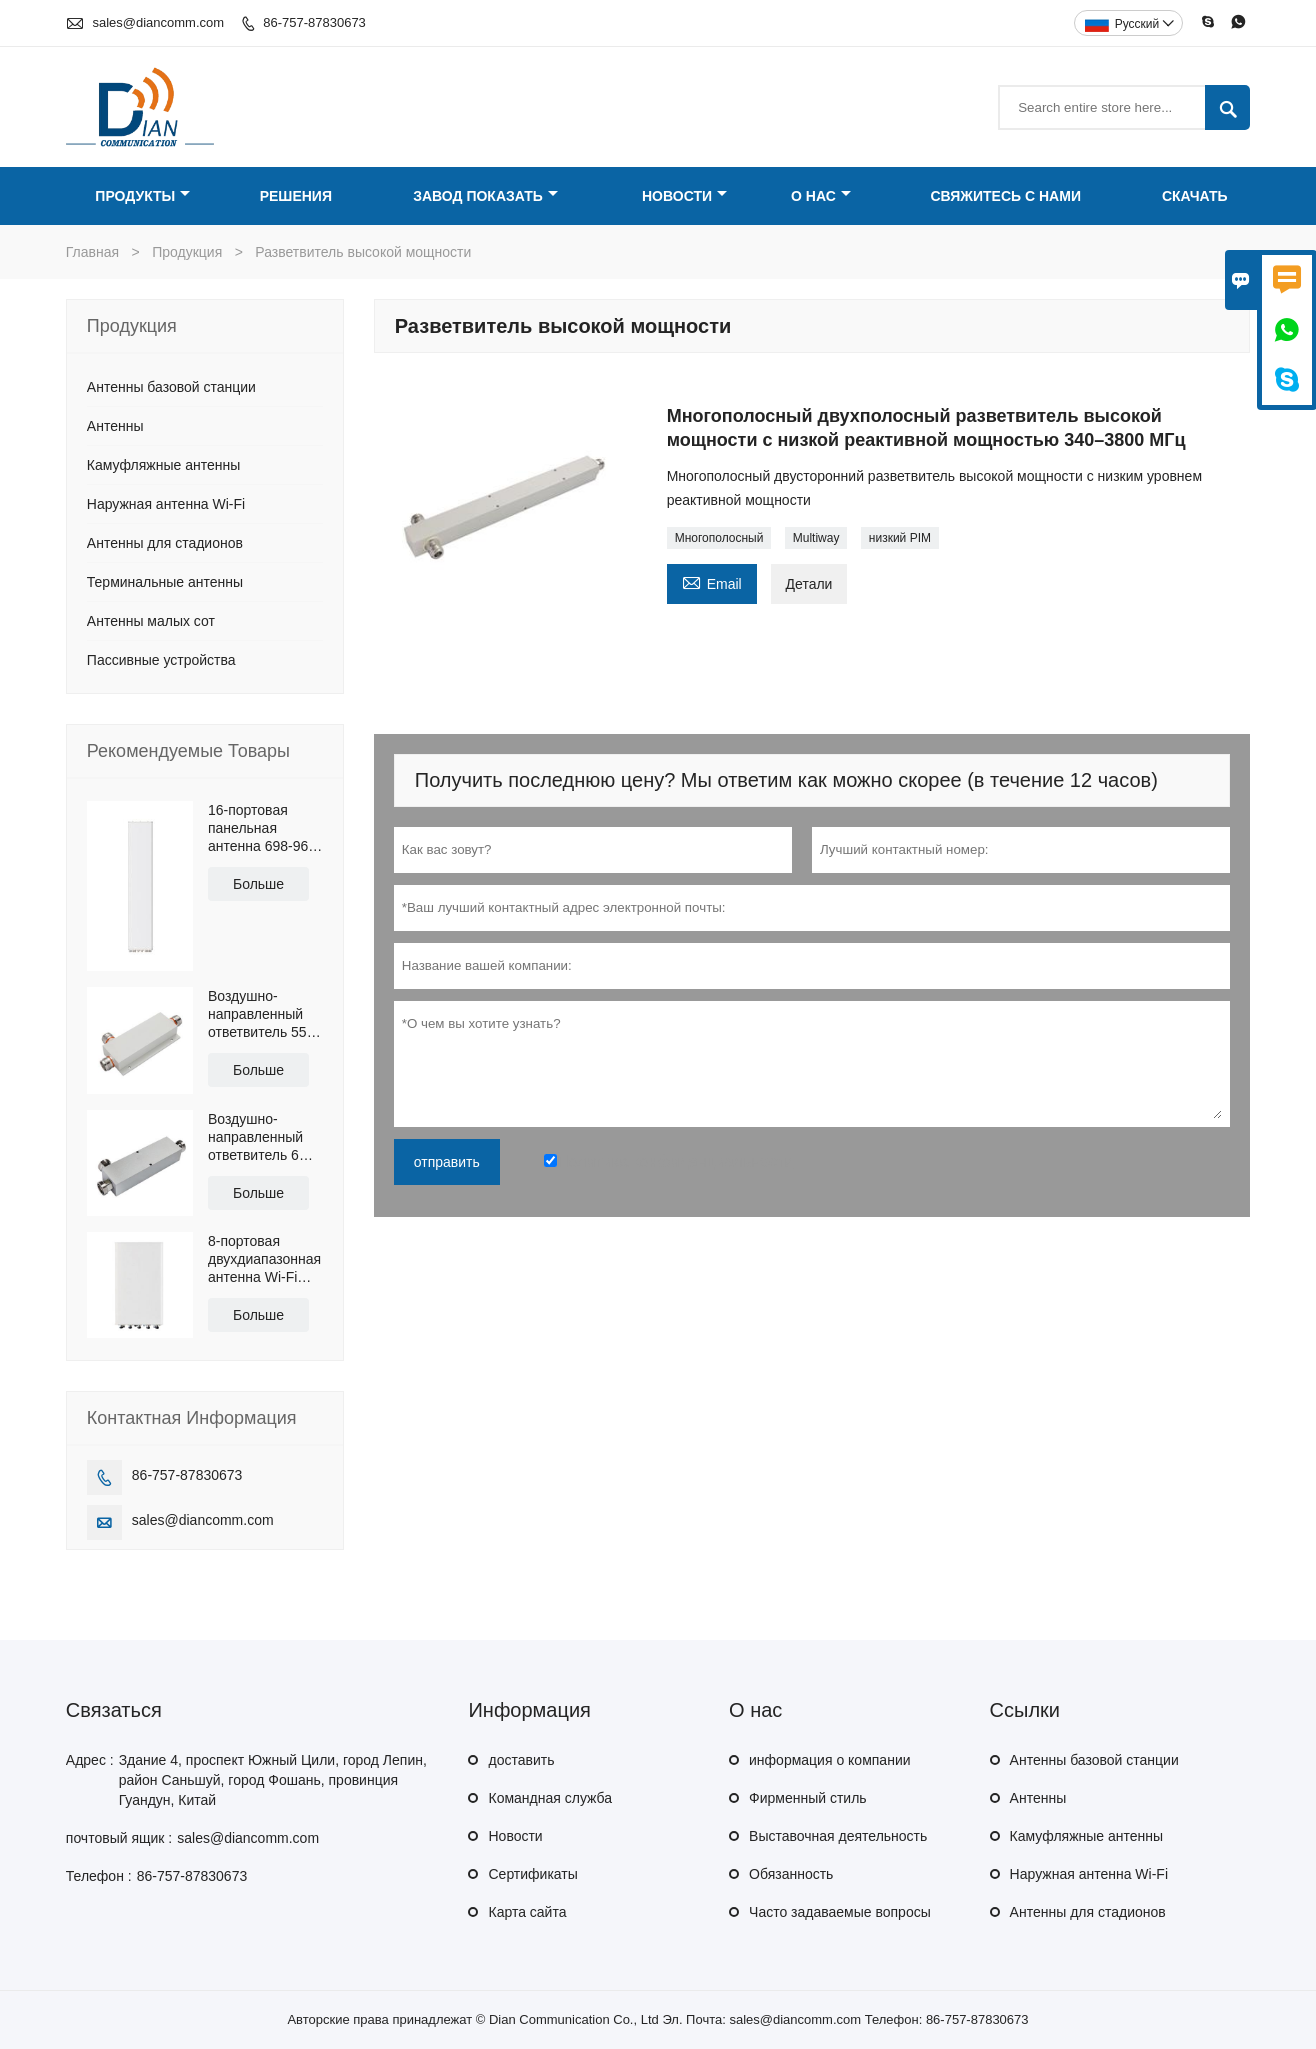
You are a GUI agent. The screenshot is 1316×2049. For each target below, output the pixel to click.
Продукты (142, 196)
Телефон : (99, 1876)
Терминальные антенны (165, 582)
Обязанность (791, 1874)
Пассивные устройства (161, 660)
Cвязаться (114, 1710)
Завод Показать (485, 196)
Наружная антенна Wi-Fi (166, 504)
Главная (92, 252)
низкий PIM (900, 538)
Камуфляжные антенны (163, 465)
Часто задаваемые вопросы (840, 1912)
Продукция (187, 252)
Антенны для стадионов (165, 543)
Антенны (115, 426)
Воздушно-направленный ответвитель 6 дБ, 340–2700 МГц (255, 1137)
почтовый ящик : (119, 1838)
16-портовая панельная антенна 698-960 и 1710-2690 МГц (263, 828)
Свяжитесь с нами (1005, 196)
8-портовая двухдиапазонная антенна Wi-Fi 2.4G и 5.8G (264, 1259)
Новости (684, 196)
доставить (521, 1760)
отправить (447, 1162)
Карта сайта (527, 1912)
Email (712, 581)
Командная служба (550, 1798)
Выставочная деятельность (838, 1836)
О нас (821, 196)
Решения (296, 196)
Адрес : (90, 1760)
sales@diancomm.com (158, 22)
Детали (809, 584)
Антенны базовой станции (171, 387)
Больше (258, 884)
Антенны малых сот (151, 621)
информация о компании (829, 1760)
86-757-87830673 (314, 22)
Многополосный (719, 538)
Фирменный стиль (808, 1798)
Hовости (515, 1836)
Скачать (1195, 196)
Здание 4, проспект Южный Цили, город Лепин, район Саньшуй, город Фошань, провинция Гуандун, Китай (273, 1780)
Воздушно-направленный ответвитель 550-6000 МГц (263, 1014)
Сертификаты (532, 1874)
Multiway (816, 538)
